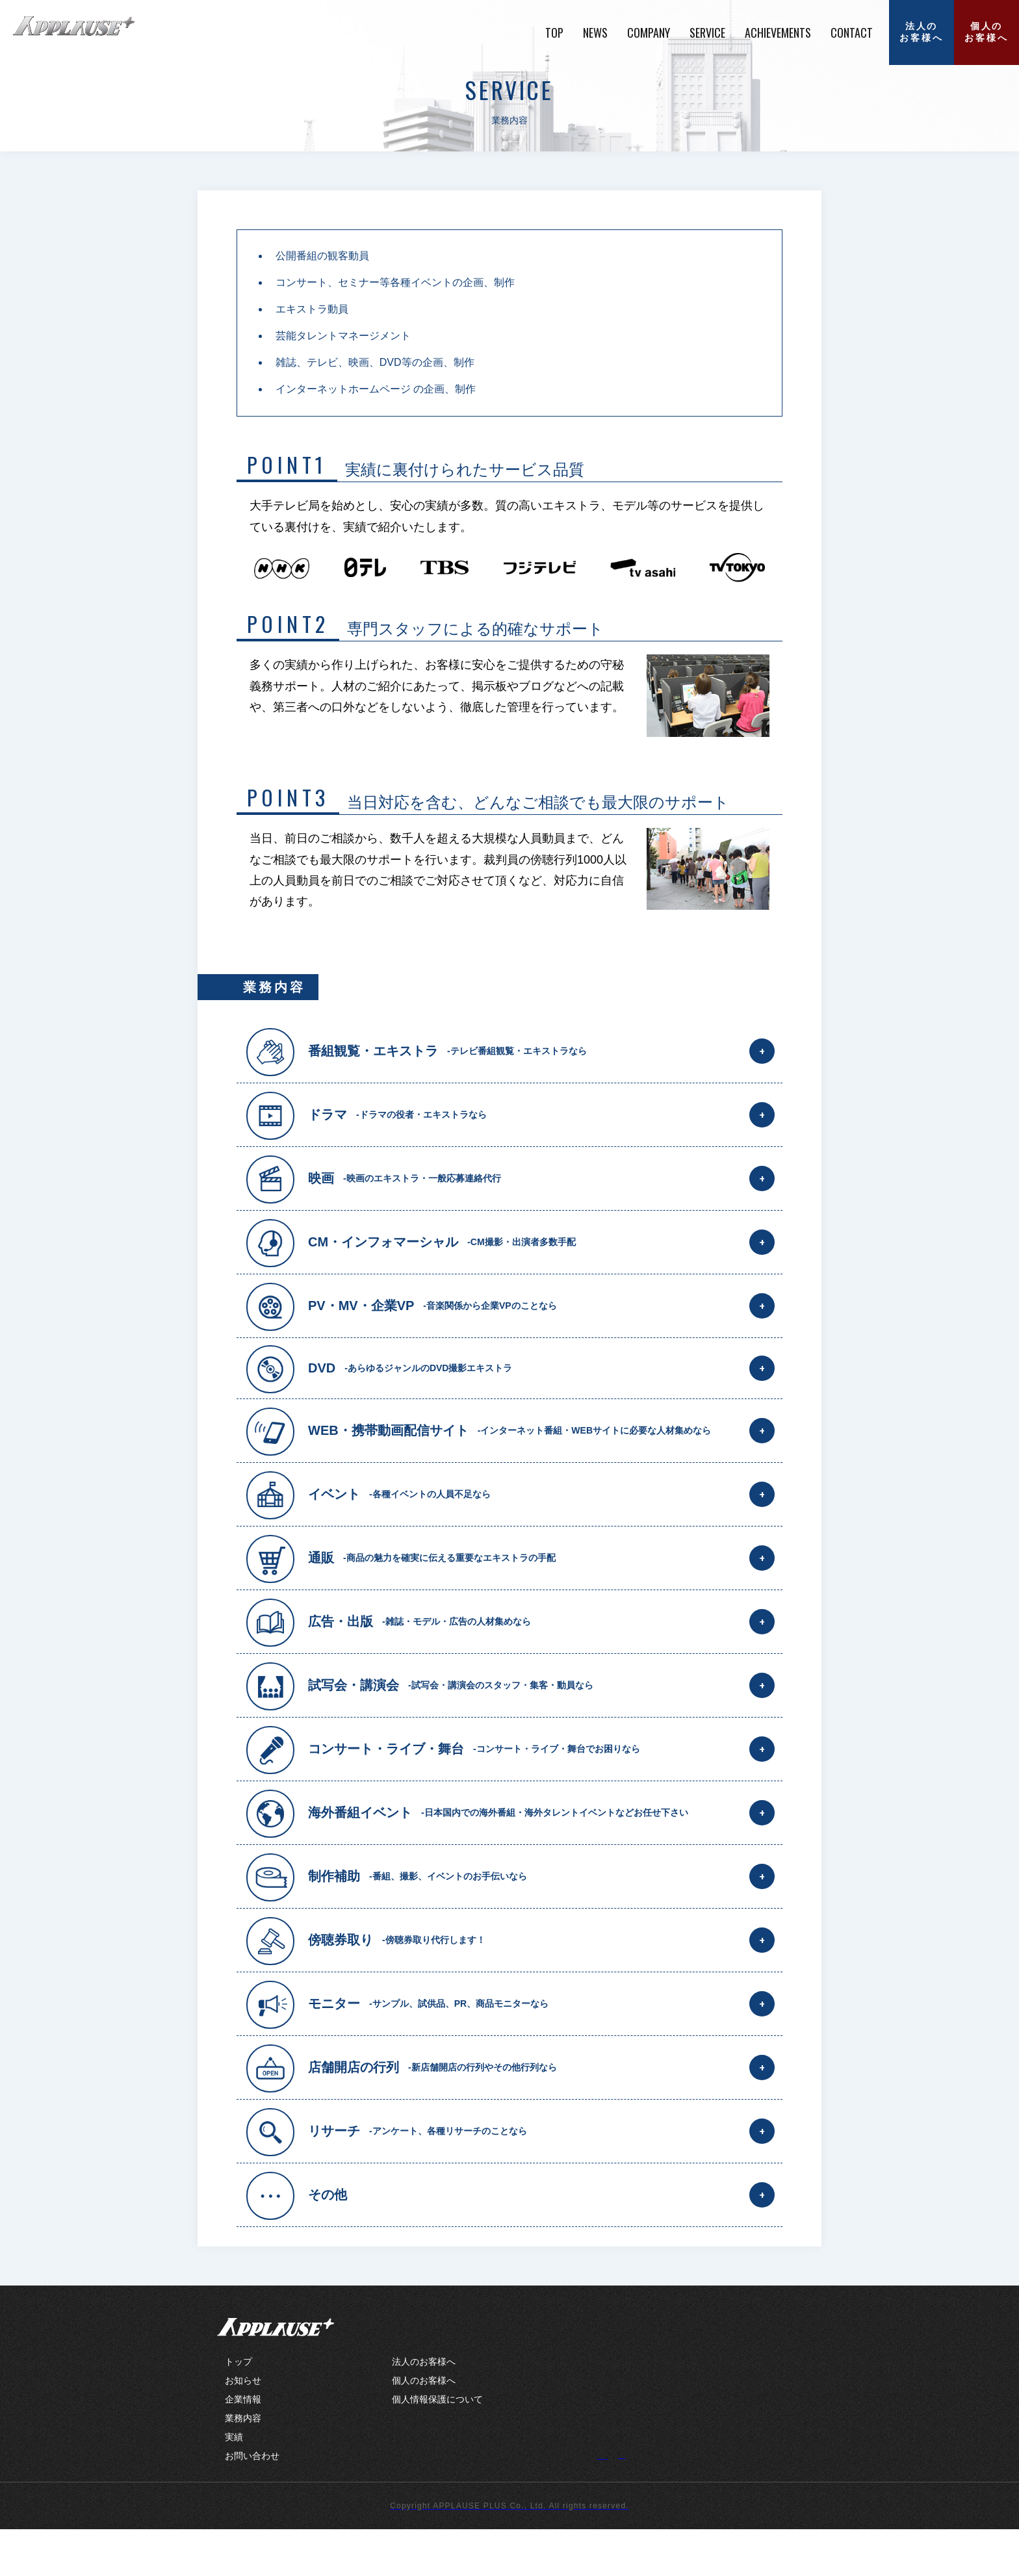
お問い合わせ (252, 2502)
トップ (238, 2408)
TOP (554, 32)
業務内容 (243, 2465)
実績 (234, 2484)
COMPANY (648, 32)
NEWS (595, 32)
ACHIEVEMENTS (778, 32)
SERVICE (707, 32)
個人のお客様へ (986, 32)
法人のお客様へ (921, 32)
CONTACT (852, 32)
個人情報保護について (437, 2446)
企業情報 (243, 2446)
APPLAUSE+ (275, 2374)
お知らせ (243, 2427)
